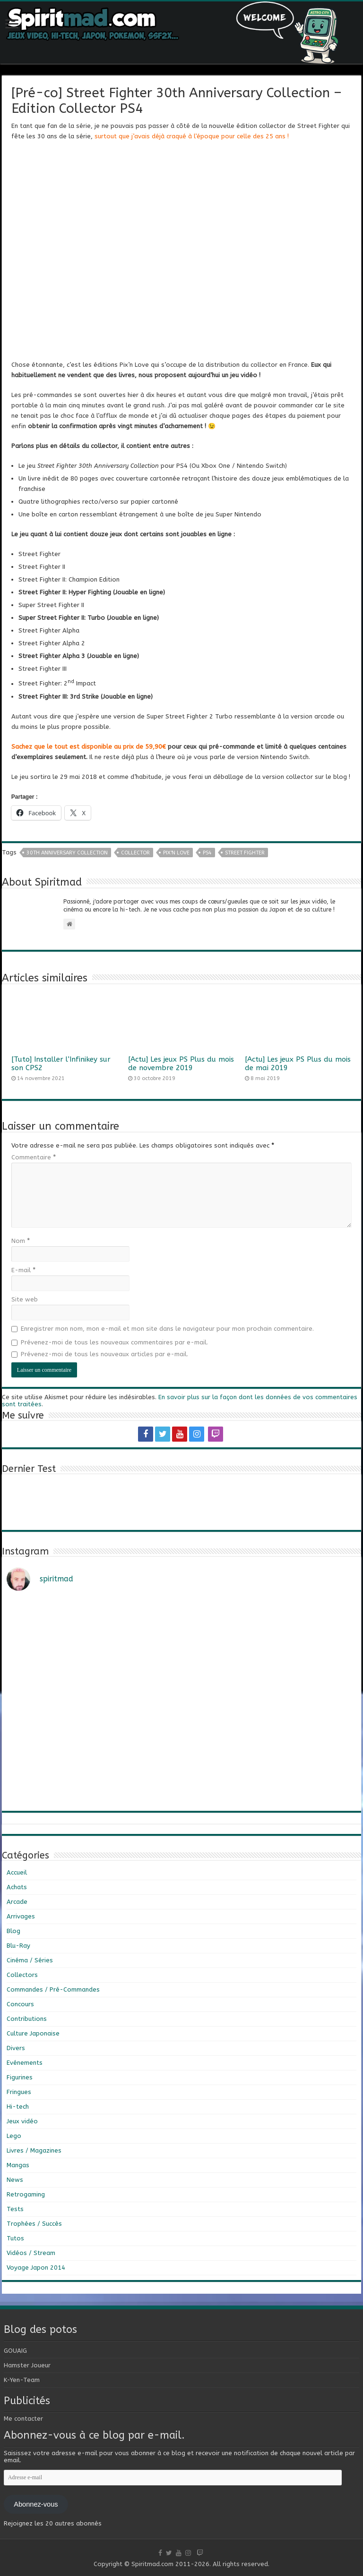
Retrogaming (26, 2194)
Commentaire (33, 1157)
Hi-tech (18, 2106)
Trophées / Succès (34, 2223)
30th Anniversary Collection (67, 853)
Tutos (15, 2238)
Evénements (25, 2062)
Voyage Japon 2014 (36, 2267)
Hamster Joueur (27, 2365)
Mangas (18, 2165)
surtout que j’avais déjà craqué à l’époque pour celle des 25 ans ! (192, 136)
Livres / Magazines (34, 2150)
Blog (13, 1930)
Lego (14, 2135)
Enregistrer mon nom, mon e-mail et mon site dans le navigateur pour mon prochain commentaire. (167, 1328)
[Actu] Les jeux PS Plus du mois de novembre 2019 (181, 1063)
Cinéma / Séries (30, 1960)
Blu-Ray (18, 1945)
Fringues (19, 2091)
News (15, 2179)
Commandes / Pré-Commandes (53, 1989)
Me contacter (23, 2418)
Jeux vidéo (22, 2121)
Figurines (20, 2077)
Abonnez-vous (36, 2504)
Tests (15, 2209)
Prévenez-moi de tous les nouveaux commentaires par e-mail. (114, 1342)
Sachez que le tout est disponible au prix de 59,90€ (88, 746)
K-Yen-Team (22, 2379)
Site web (24, 1299)
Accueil (17, 1872)
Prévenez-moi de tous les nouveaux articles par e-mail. (104, 1354)
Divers (16, 2048)
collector (135, 853)
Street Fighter (245, 853)
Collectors (22, 1974)
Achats (17, 1887)
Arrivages (21, 1916)
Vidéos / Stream (31, 2252)
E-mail (23, 1270)
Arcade (17, 1901)
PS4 (207, 853)
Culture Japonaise (33, 2033)
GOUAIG (15, 2350)
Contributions (27, 2018)
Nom (20, 1240)
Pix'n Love (176, 853)
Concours (20, 2004)
